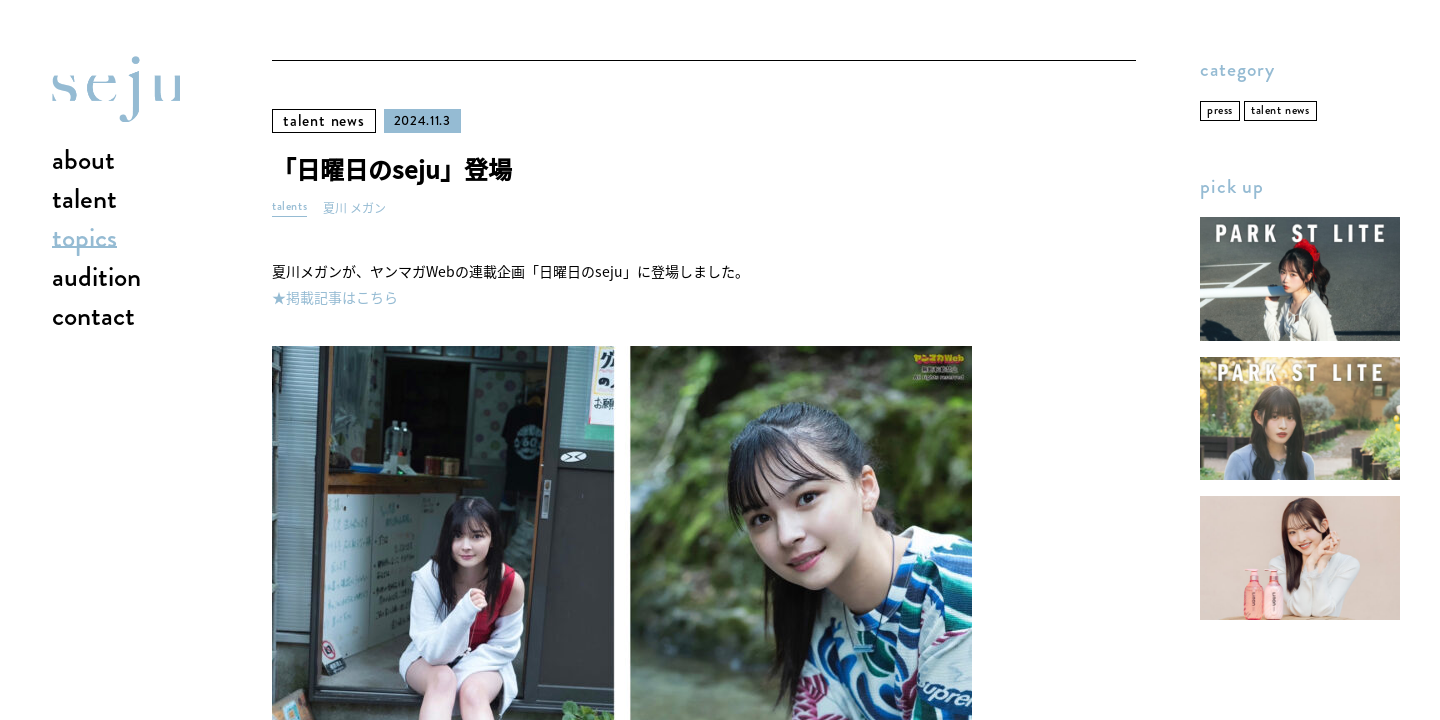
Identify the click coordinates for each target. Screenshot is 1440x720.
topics (84, 239)
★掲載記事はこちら (335, 297)
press (1220, 110)
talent (84, 200)
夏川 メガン (354, 208)
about (83, 161)
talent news (324, 120)
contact (93, 317)
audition (96, 278)
